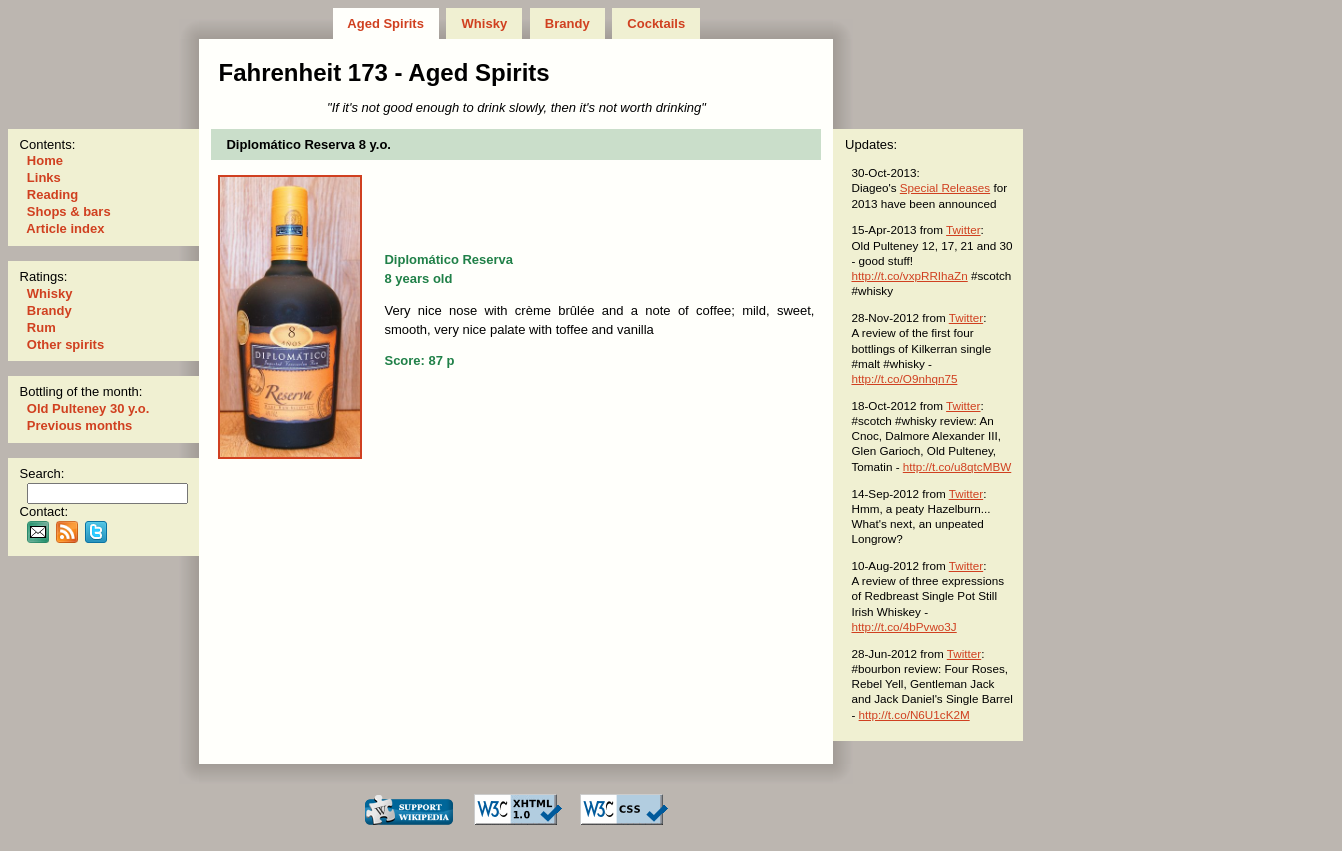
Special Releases (945, 187)
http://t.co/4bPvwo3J (903, 626)
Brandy (567, 23)
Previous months (79, 425)
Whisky (484, 23)
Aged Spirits (385, 23)
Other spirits (65, 344)
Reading (52, 194)
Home (44, 160)
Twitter (963, 229)
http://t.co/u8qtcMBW (957, 466)
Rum (41, 327)
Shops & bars (68, 211)
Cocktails (656, 23)
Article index (65, 228)
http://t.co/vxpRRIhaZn (909, 275)
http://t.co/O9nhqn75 (904, 378)
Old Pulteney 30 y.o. (88, 408)
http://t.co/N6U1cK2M (914, 714)
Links (43, 177)
